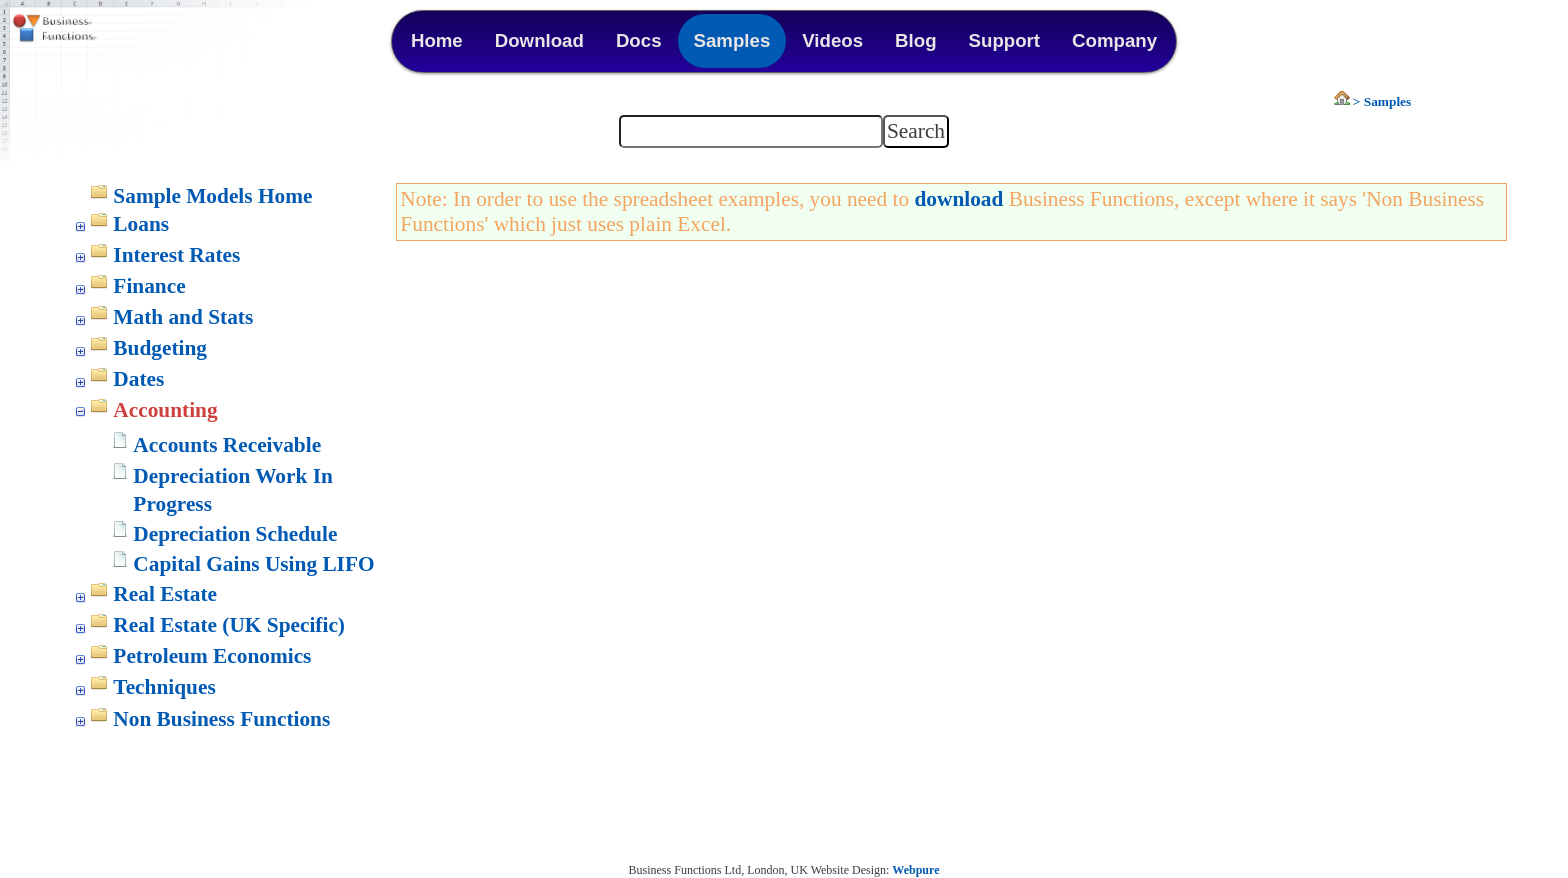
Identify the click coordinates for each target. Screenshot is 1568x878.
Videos (832, 40)
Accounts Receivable (227, 445)
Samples (732, 40)
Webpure (915, 870)
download (958, 199)
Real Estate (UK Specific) (229, 625)
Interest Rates (176, 255)
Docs (639, 40)
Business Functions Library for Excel (100, 30)
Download (539, 40)
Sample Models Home (212, 196)
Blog (915, 40)
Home (437, 40)
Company (1114, 40)
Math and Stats (183, 317)
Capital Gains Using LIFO (253, 564)
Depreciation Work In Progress (232, 490)
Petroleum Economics (212, 656)
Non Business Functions (221, 719)
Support (1005, 40)
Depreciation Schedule (235, 534)
